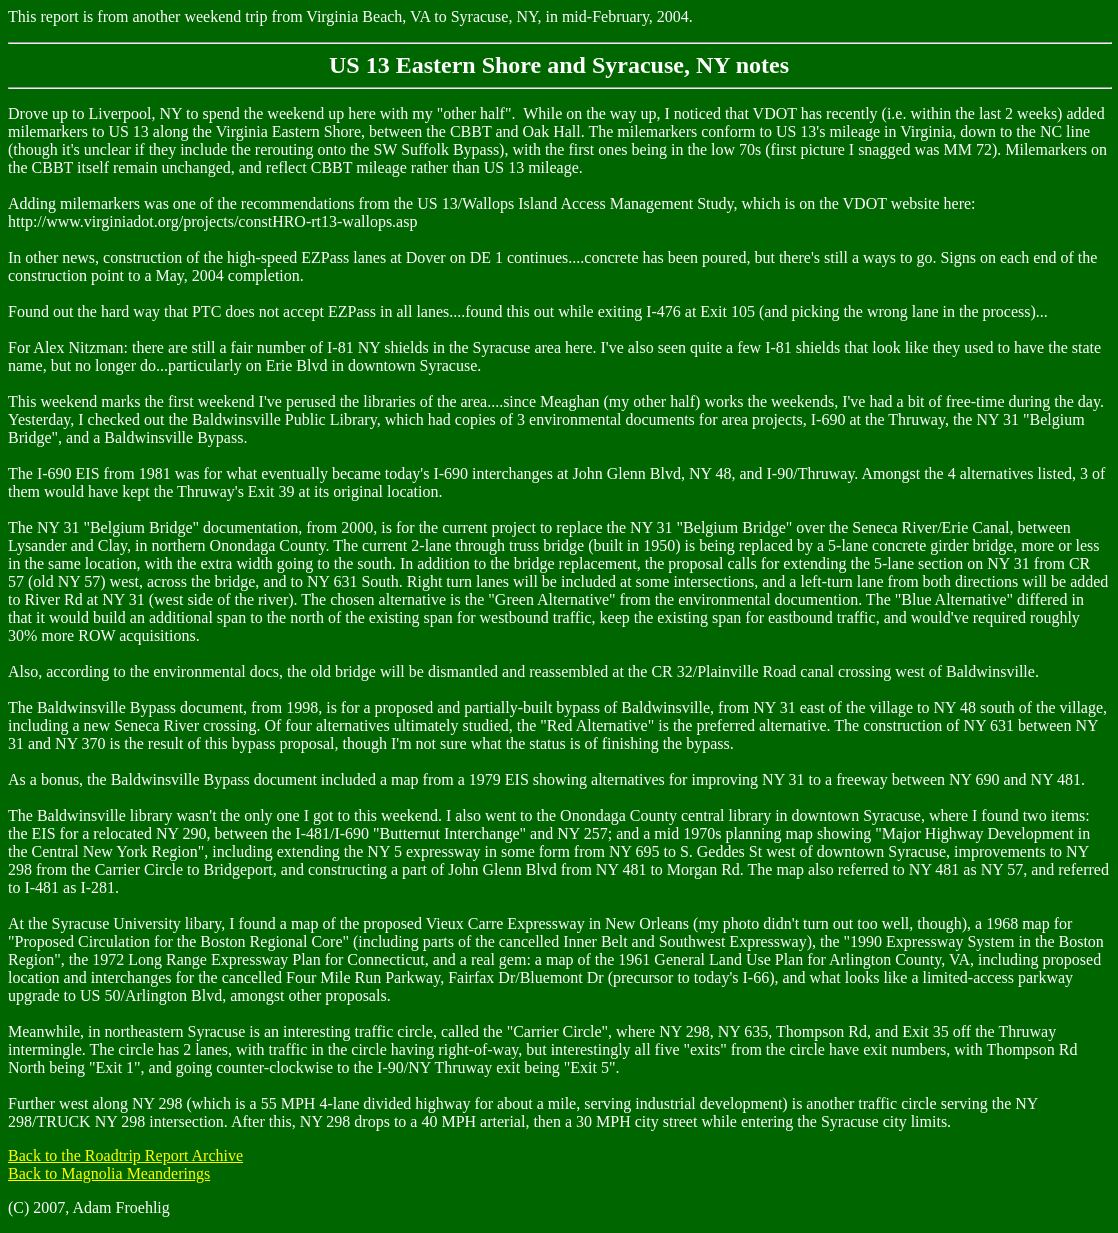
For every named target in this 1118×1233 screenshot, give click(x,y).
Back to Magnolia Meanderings (109, 1173)
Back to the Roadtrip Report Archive (125, 1155)
